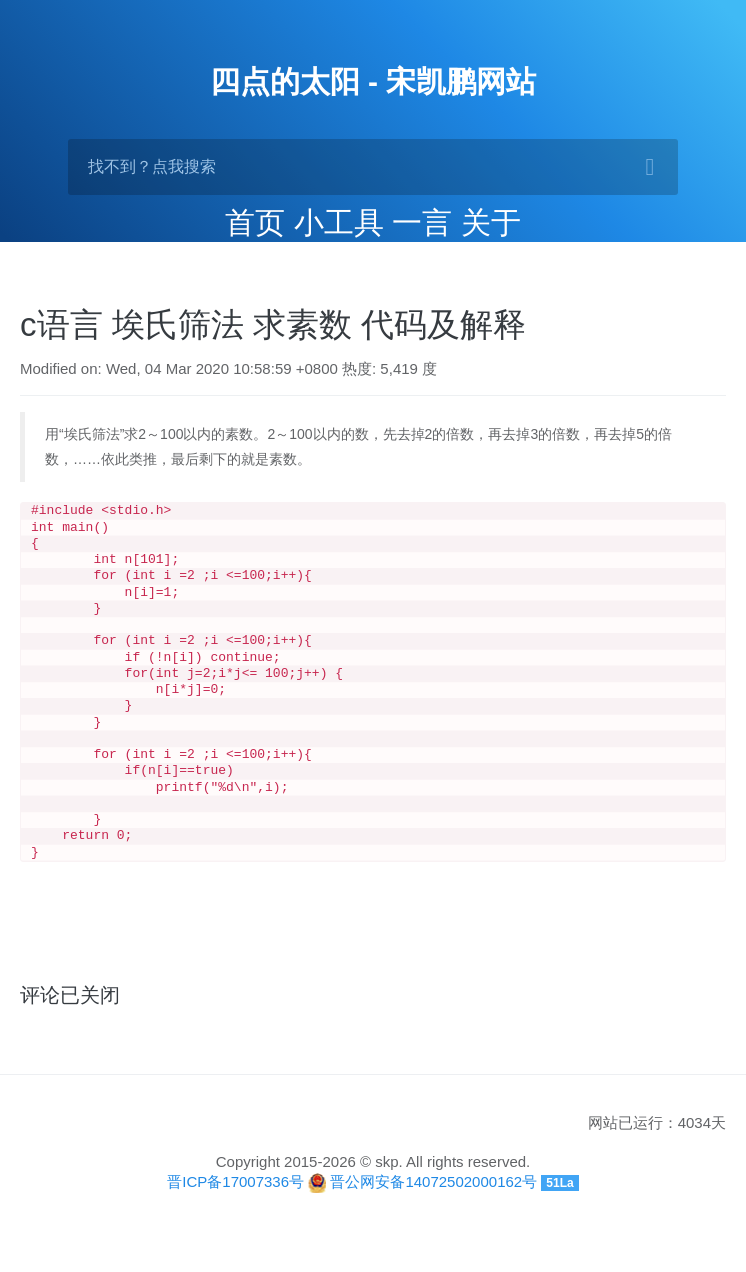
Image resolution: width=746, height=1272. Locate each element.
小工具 (339, 222)
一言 (422, 222)
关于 (491, 222)
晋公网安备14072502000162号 (433, 1225)
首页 (255, 222)
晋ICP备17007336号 (235, 1225)
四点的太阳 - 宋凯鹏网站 (373, 81)
